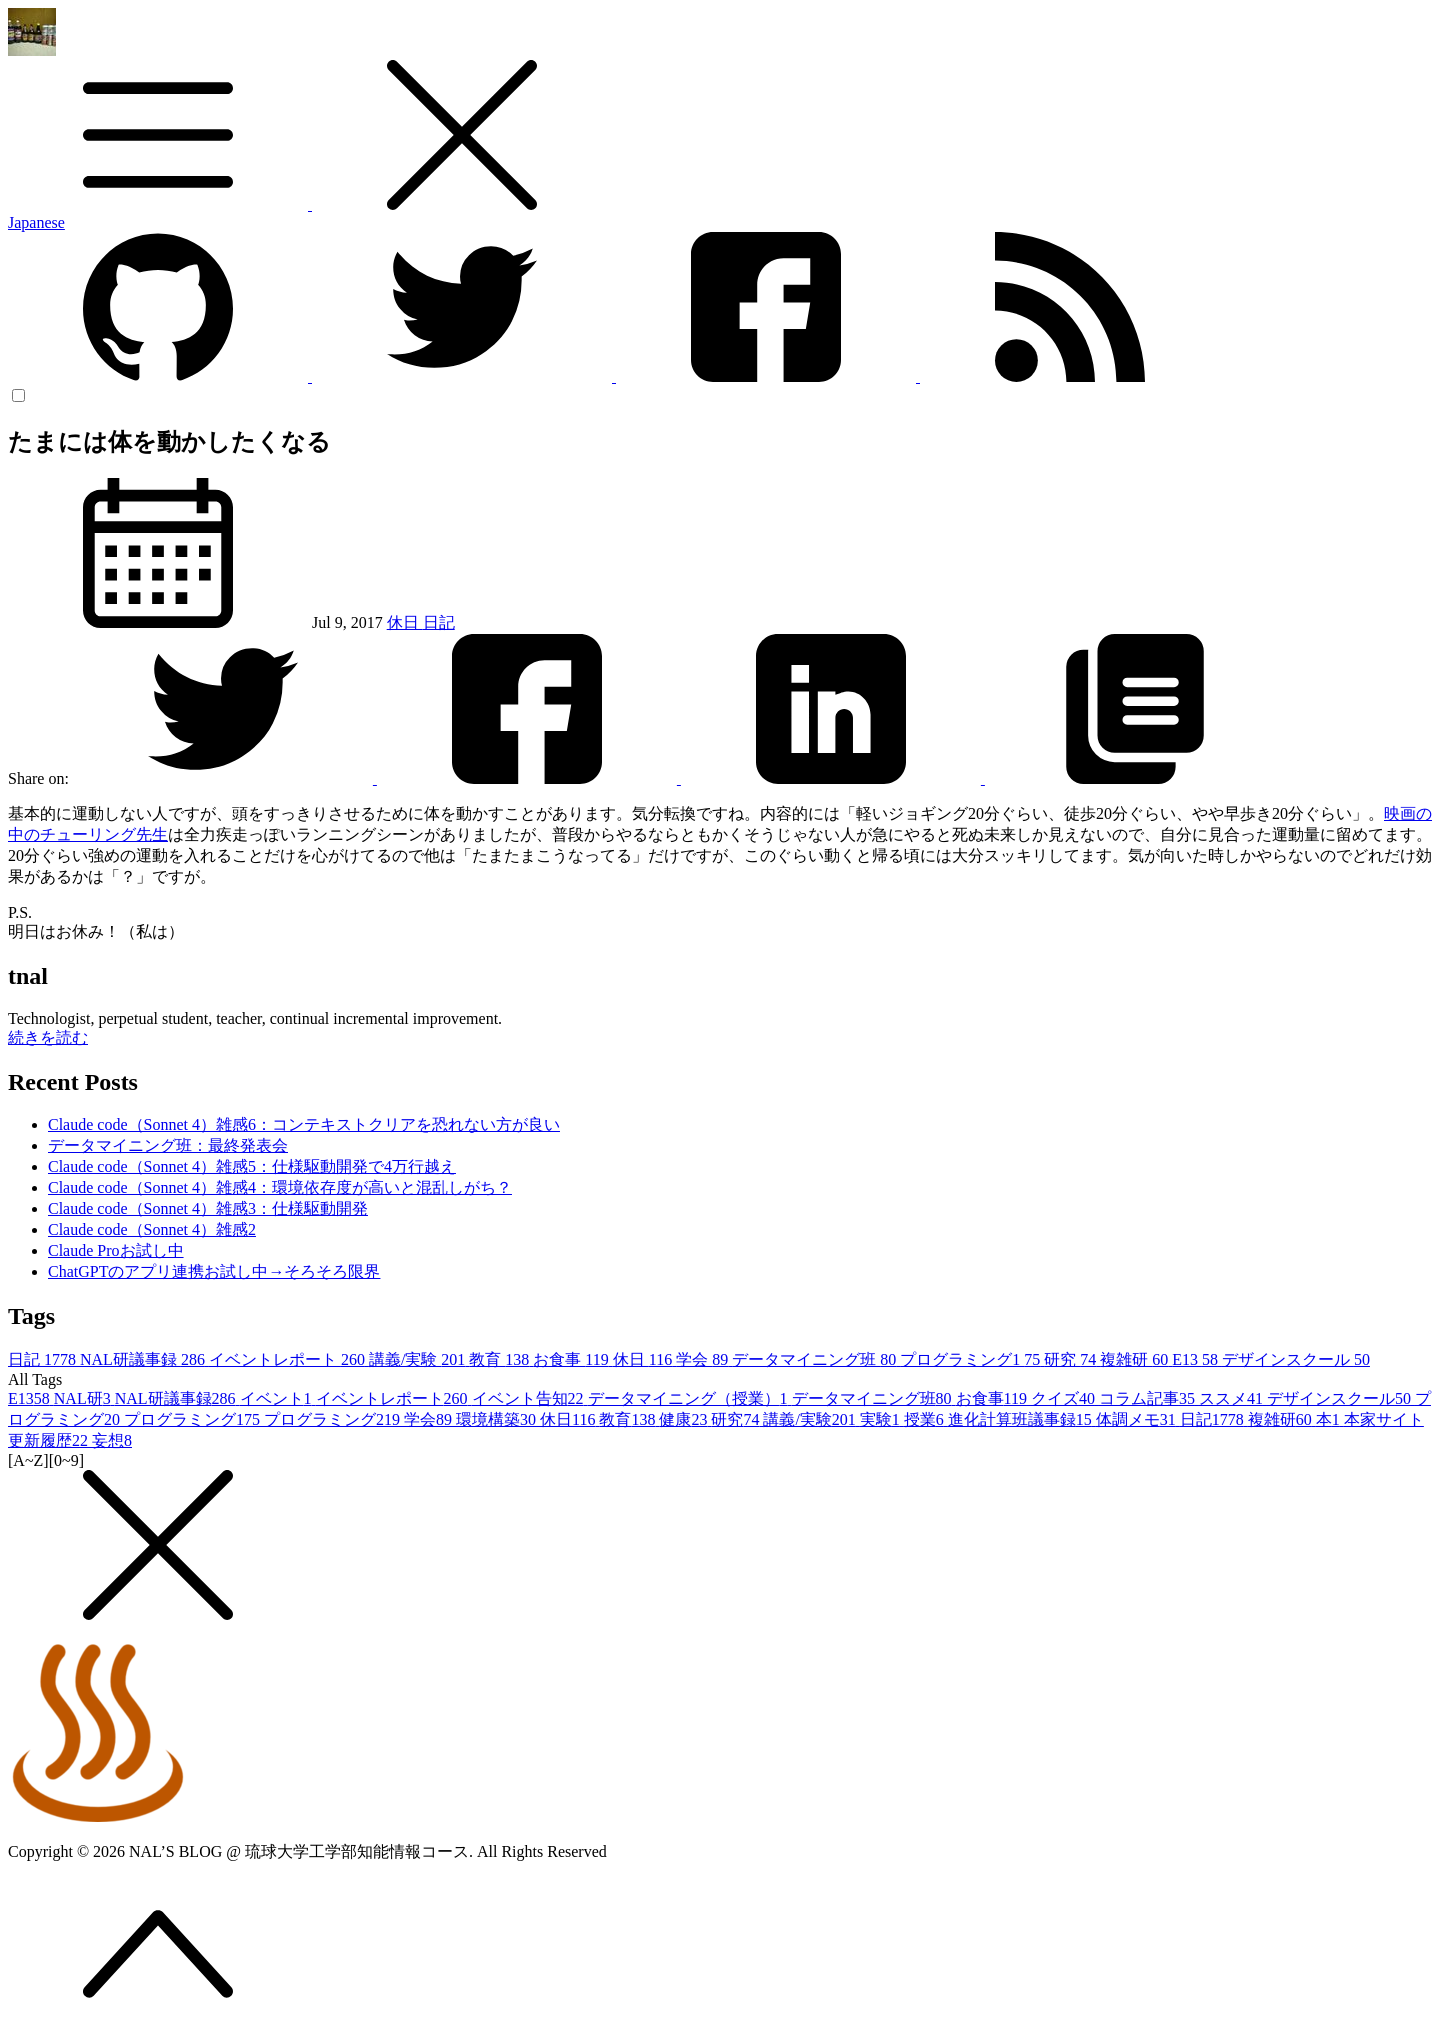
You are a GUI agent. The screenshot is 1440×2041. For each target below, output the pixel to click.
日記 (439, 622)
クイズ (1065, 1398)
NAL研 (84, 1398)
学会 (704, 1359)
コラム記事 (1149, 1398)
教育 (501, 1359)
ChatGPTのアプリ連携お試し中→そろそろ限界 (214, 1271)
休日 (405, 622)
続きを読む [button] (48, 1037)
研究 (1072, 1359)
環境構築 (498, 1419)
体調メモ (1138, 1419)
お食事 (572, 1359)
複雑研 (1136, 1359)
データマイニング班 (816, 1359)
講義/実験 (419, 1359)
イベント (278, 1398)
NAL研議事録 (144, 1359)
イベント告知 (530, 1398)
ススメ (1233, 1398)
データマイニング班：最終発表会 (168, 1145)
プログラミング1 (972, 1359)
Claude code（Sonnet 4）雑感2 (152, 1229)
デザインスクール (1296, 1359)
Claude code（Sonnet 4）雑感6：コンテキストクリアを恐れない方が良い (304, 1124)
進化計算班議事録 (1022, 1419)
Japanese (36, 222)
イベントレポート (289, 1359)
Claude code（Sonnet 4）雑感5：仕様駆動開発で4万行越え (252, 1166)
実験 (882, 1419)
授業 (926, 1419)
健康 (685, 1419)
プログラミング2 (334, 1419)
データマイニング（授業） (690, 1398)
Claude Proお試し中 (116, 1250)
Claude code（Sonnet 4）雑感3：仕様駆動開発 (208, 1208)
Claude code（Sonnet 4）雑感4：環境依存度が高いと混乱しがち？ (280, 1187)
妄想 (112, 1440)
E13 (1197, 1359)
